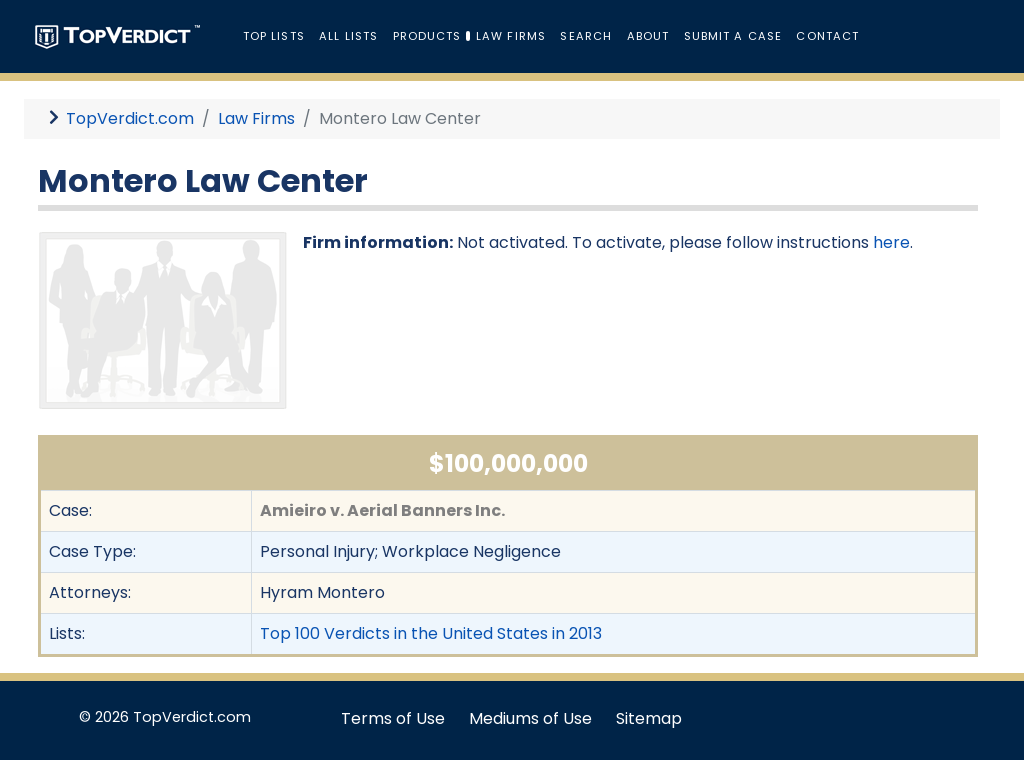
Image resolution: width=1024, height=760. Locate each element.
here (891, 242)
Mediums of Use (530, 718)
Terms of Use (393, 718)
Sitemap (649, 718)
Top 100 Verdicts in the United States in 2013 (431, 633)
